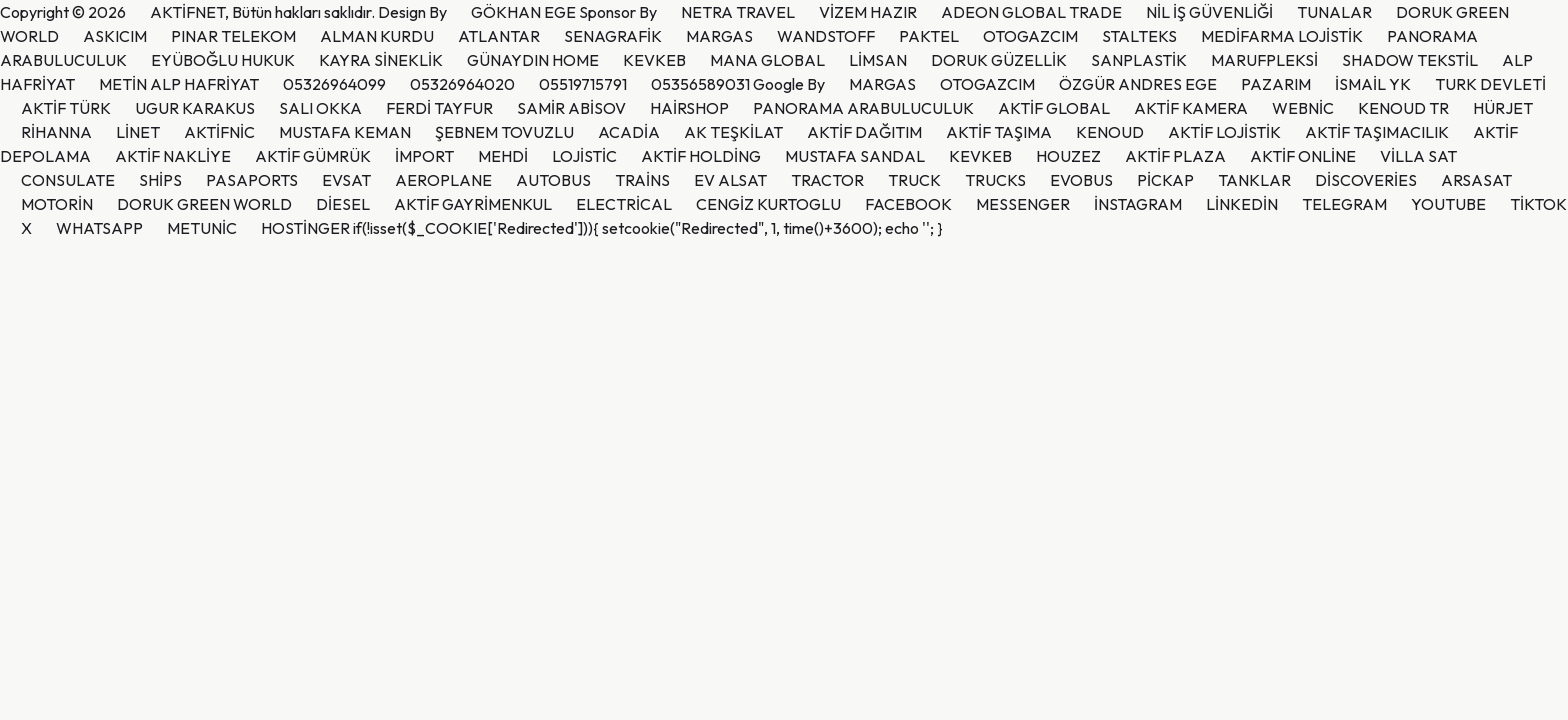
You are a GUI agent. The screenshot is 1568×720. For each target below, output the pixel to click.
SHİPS (160, 180)
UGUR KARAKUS (195, 108)
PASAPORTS (252, 180)
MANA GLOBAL (767, 60)
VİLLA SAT (1418, 156)
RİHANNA (56, 132)
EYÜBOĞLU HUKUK (223, 60)
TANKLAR (1254, 180)
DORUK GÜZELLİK (999, 60)
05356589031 (700, 84)
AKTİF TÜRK (66, 108)
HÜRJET (1503, 108)
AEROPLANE (443, 180)
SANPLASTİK (1139, 60)
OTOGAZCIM (1030, 36)
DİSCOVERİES (1366, 180)
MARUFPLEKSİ (1264, 60)
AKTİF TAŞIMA (999, 132)
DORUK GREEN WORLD (204, 204)
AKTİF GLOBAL (1054, 108)
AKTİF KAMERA (1191, 108)
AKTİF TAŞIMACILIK (1377, 132)
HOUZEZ (1068, 156)
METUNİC (202, 228)
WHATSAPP (99, 228)
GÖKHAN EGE (525, 12)
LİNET (138, 132)
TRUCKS (995, 180)
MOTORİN (57, 204)
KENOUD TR (1403, 108)
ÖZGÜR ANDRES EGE (1138, 84)
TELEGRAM (1344, 204)
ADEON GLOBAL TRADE (1031, 12)
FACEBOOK (908, 204)
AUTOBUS (553, 180)
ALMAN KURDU (377, 36)
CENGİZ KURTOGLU (768, 204)
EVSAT (346, 180)
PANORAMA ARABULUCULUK (863, 108)
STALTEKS (1139, 36)
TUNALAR (1334, 12)
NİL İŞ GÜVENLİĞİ (1209, 12)
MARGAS (719, 36)
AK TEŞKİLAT (733, 132)
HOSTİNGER (305, 228)
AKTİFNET (187, 12)
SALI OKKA (320, 108)
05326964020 (462, 84)
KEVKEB (654, 60)
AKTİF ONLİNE (1303, 156)
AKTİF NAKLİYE (173, 156)
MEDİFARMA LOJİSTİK (1282, 36)
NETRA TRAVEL (738, 12)
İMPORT (424, 156)
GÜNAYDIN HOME (533, 60)
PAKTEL (929, 36)
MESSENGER (1023, 204)
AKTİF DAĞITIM (864, 132)
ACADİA (629, 132)
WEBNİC (1303, 108)
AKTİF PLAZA (1175, 156)
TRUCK (914, 180)
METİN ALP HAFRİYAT (179, 84)
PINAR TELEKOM (233, 36)
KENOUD (1110, 132)
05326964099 (334, 84)
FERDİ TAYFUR (439, 108)
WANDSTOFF (826, 36)
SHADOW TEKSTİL (1410, 60)
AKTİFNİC (219, 132)
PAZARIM (1276, 84)
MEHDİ (503, 156)
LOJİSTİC (584, 156)
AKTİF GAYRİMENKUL (473, 204)
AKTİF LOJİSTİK (1224, 132)
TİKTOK (1538, 204)
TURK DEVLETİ (1490, 84)
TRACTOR (827, 180)
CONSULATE (68, 180)
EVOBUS (1081, 180)
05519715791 (583, 84)
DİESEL (343, 204)
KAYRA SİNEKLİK (381, 60)
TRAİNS (642, 180)
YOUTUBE (1448, 204)
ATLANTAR (499, 36)
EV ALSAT (730, 180)
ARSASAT (1476, 180)
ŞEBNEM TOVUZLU (504, 132)
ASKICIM (115, 36)
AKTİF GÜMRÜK (313, 156)
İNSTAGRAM (1138, 204)
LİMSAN (878, 60)
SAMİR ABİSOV (571, 108)
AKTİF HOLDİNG (701, 156)
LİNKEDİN (1242, 204)
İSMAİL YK (1373, 84)
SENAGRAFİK (613, 36)
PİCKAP (1165, 180)
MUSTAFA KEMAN (345, 132)
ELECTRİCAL (624, 204)
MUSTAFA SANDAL (855, 156)
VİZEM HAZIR (868, 12)
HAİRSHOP (689, 108)
